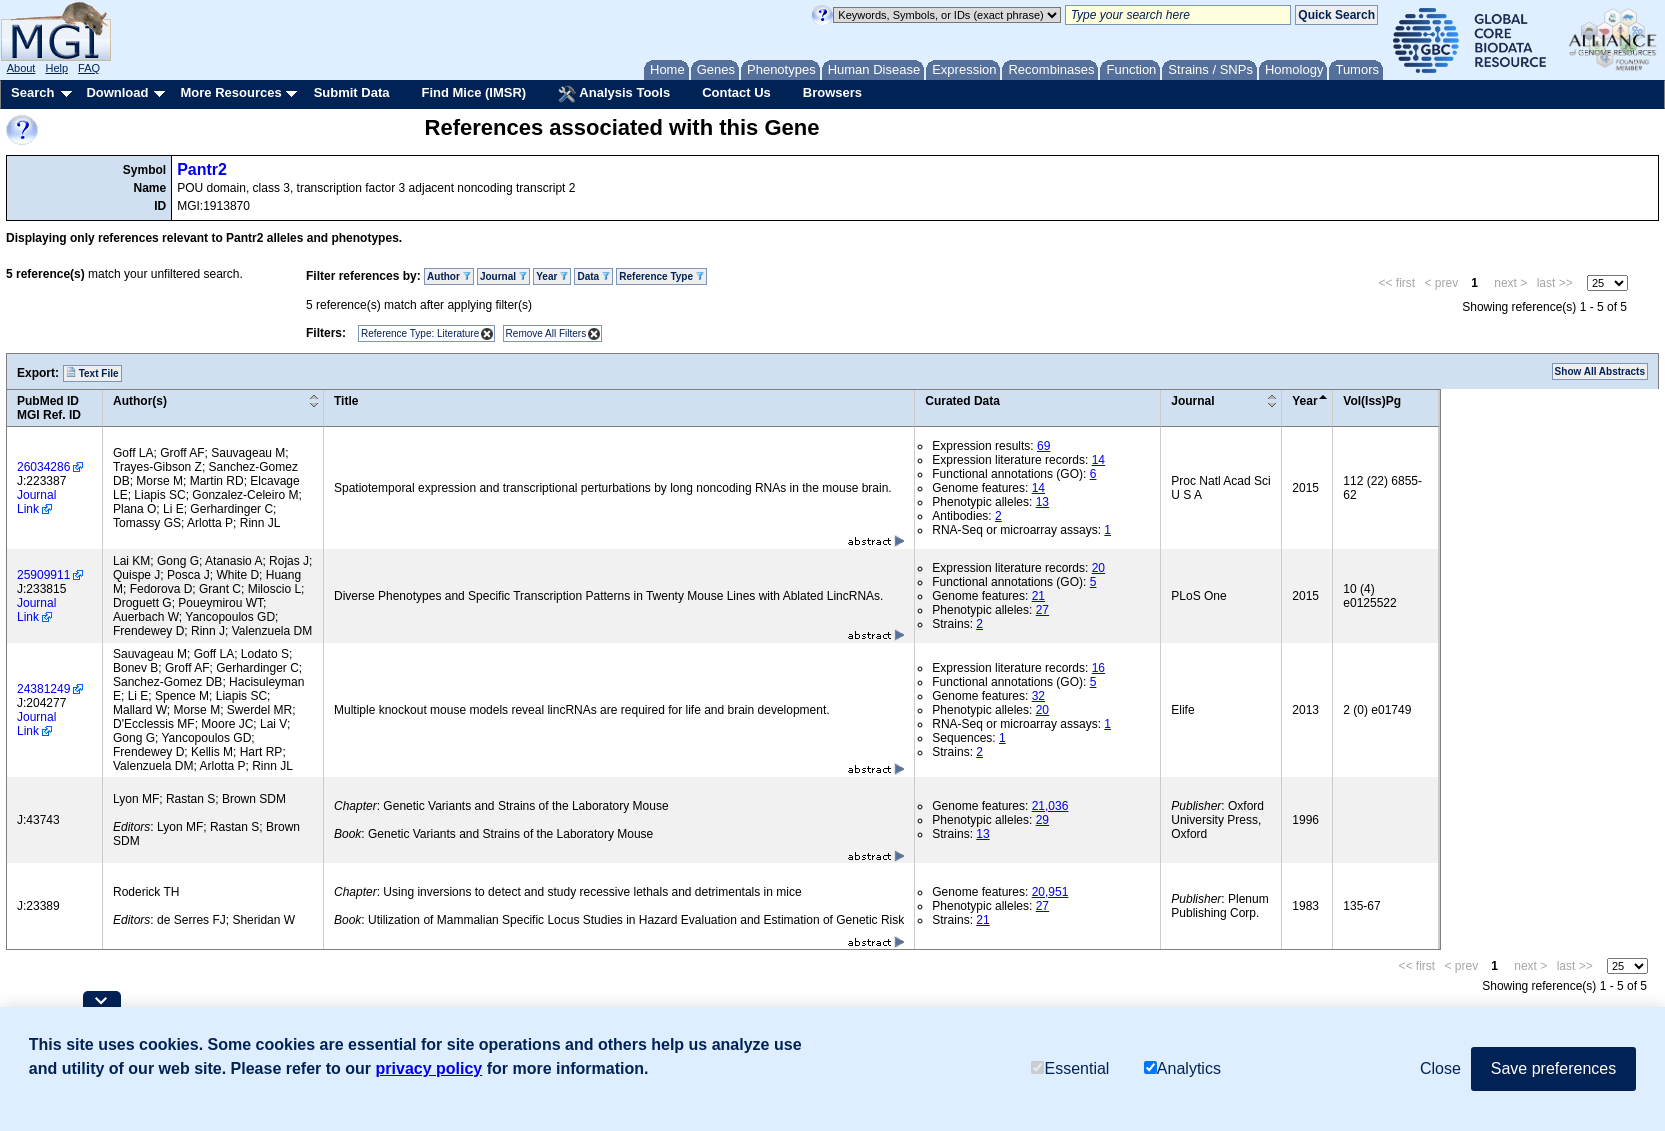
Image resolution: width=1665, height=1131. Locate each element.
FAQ (89, 68)
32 (1038, 696)
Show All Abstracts (1600, 371)
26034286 (43, 467)
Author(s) (140, 401)
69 (1043, 446)
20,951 (1050, 892)
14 (1098, 460)
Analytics (1182, 1068)
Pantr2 (202, 169)
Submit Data (352, 92)
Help (56, 68)
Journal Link (36, 502)
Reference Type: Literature (420, 333)
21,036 (1050, 806)
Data (593, 276)
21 (1038, 596)
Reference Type (661, 276)
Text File (92, 373)
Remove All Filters (546, 333)
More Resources (230, 92)
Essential (1070, 1068)
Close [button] (1440, 1068)
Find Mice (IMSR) (473, 92)
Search (32, 92)
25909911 (43, 575)
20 (1098, 568)
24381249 (43, 689)
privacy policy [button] (429, 1068)
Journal (503, 276)
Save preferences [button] (1553, 1068)
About (21, 68)
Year (552, 276)
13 (1042, 502)
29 (1042, 820)
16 (1098, 668)
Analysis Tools (614, 94)
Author (449, 276)
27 (1042, 610)
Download (117, 92)
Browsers (832, 92)
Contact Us (736, 92)
